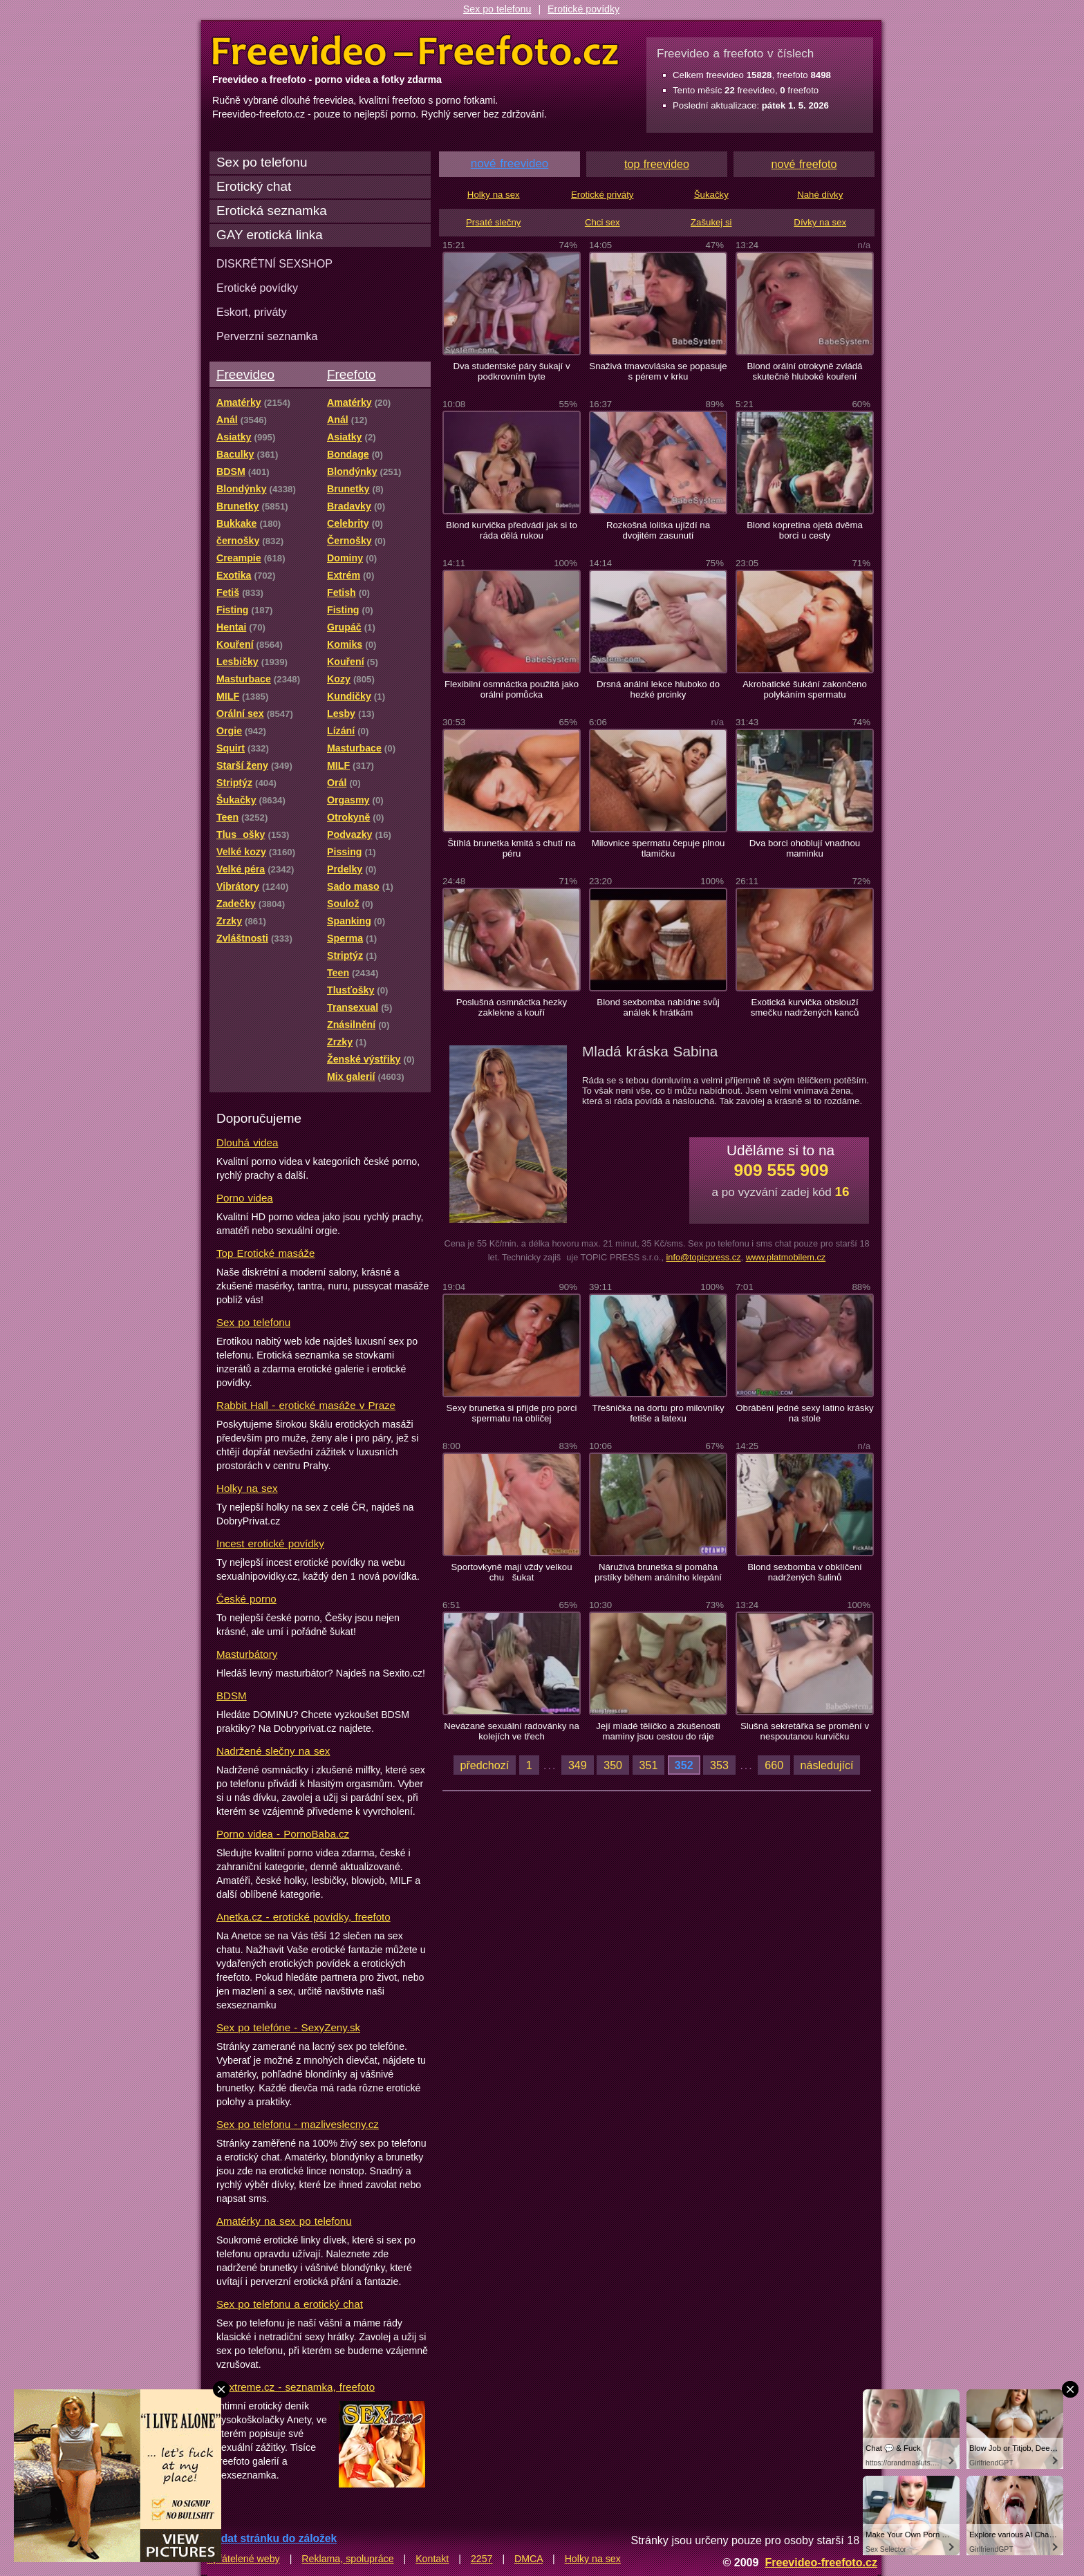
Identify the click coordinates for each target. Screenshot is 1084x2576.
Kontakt (432, 2558)
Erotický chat (253, 186)
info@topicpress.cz (703, 1257)
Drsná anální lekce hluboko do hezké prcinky (658, 689)
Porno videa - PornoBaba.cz (282, 1834)
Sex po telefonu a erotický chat (289, 2304)
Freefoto (351, 374)
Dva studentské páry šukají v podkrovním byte (511, 371)
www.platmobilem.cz (786, 1257)
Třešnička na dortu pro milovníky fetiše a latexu (658, 1413)
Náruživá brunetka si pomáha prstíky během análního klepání (658, 1572)
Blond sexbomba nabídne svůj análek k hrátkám (658, 1007)
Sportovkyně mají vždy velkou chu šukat (511, 1572)
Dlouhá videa (247, 1142)
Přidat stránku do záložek (272, 2538)
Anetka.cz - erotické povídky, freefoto (303, 1917)
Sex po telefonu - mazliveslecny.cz (297, 2124)
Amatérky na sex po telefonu (284, 2221)
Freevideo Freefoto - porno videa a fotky (415, 51)
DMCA (528, 2558)
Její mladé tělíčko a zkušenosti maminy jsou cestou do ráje (658, 1731)
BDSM (231, 1695)
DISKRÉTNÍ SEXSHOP (274, 263)
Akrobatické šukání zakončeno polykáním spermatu (804, 689)
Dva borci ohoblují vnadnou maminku (804, 848)
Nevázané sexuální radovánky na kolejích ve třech (511, 1731)
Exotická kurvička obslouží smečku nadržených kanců (805, 1007)
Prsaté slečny (493, 222)
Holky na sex (247, 1488)
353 (719, 1765)
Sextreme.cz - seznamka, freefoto (295, 2387)
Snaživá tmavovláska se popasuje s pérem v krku (658, 371)
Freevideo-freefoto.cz (821, 2562)
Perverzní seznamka (267, 336)
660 (774, 1765)
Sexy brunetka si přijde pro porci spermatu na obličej (511, 1413)
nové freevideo (510, 163)
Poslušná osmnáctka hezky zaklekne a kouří (511, 1007)
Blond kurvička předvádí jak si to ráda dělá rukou (511, 530)
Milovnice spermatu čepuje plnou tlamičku (658, 848)
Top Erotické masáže (265, 1253)
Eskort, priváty (251, 312)
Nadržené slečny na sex (273, 1751)
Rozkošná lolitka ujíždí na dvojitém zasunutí (658, 530)
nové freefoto (804, 164)
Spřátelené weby (243, 2558)
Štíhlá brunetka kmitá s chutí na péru (511, 848)
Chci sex (602, 222)
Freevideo (245, 374)
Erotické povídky (583, 9)
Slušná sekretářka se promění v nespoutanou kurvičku (804, 1731)
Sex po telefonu (497, 9)
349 (577, 1765)
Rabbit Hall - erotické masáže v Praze (305, 1405)
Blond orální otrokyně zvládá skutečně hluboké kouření (804, 371)
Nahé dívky (820, 194)
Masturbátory (246, 1654)
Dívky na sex (820, 222)
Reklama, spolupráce (347, 2558)
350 (613, 1765)
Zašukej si (711, 222)
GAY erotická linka (269, 234)
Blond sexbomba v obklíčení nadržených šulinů (804, 1572)
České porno (246, 1599)
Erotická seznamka (271, 210)
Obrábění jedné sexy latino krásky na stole (804, 1413)
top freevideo (656, 164)
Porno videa (244, 1198)
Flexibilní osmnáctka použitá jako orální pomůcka (512, 689)
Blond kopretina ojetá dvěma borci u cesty (805, 530)
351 (648, 1765)
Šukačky (711, 194)
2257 (482, 2558)
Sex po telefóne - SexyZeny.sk (288, 2027)
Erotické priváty (602, 194)
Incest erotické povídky (270, 1543)
